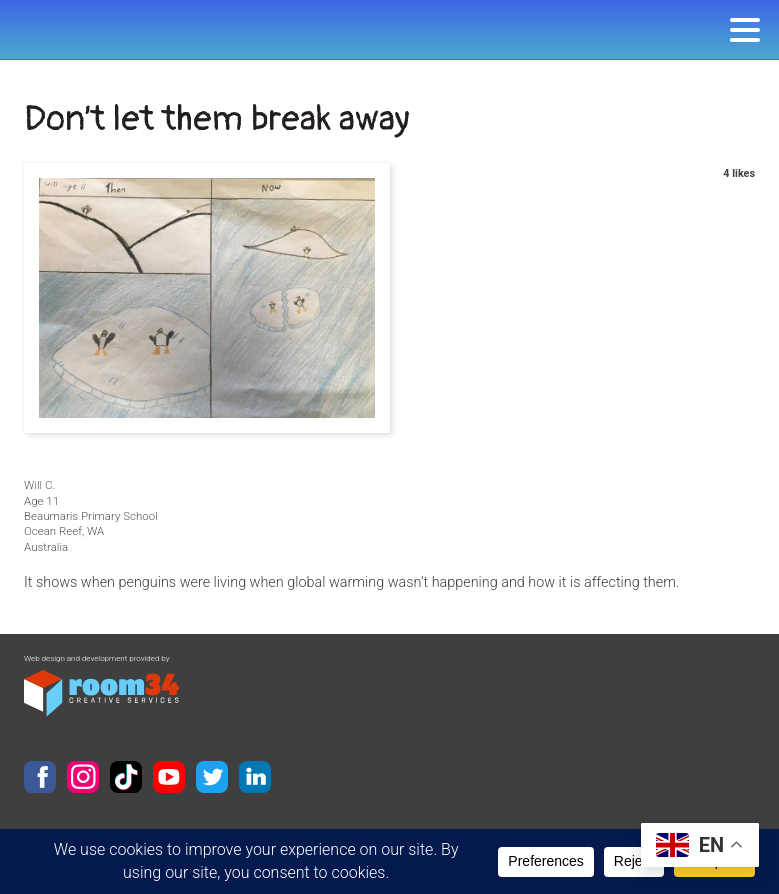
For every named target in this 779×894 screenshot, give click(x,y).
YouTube (169, 777)
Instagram (83, 777)
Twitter (212, 777)
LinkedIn (255, 777)
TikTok (126, 777)
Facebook (40, 777)
